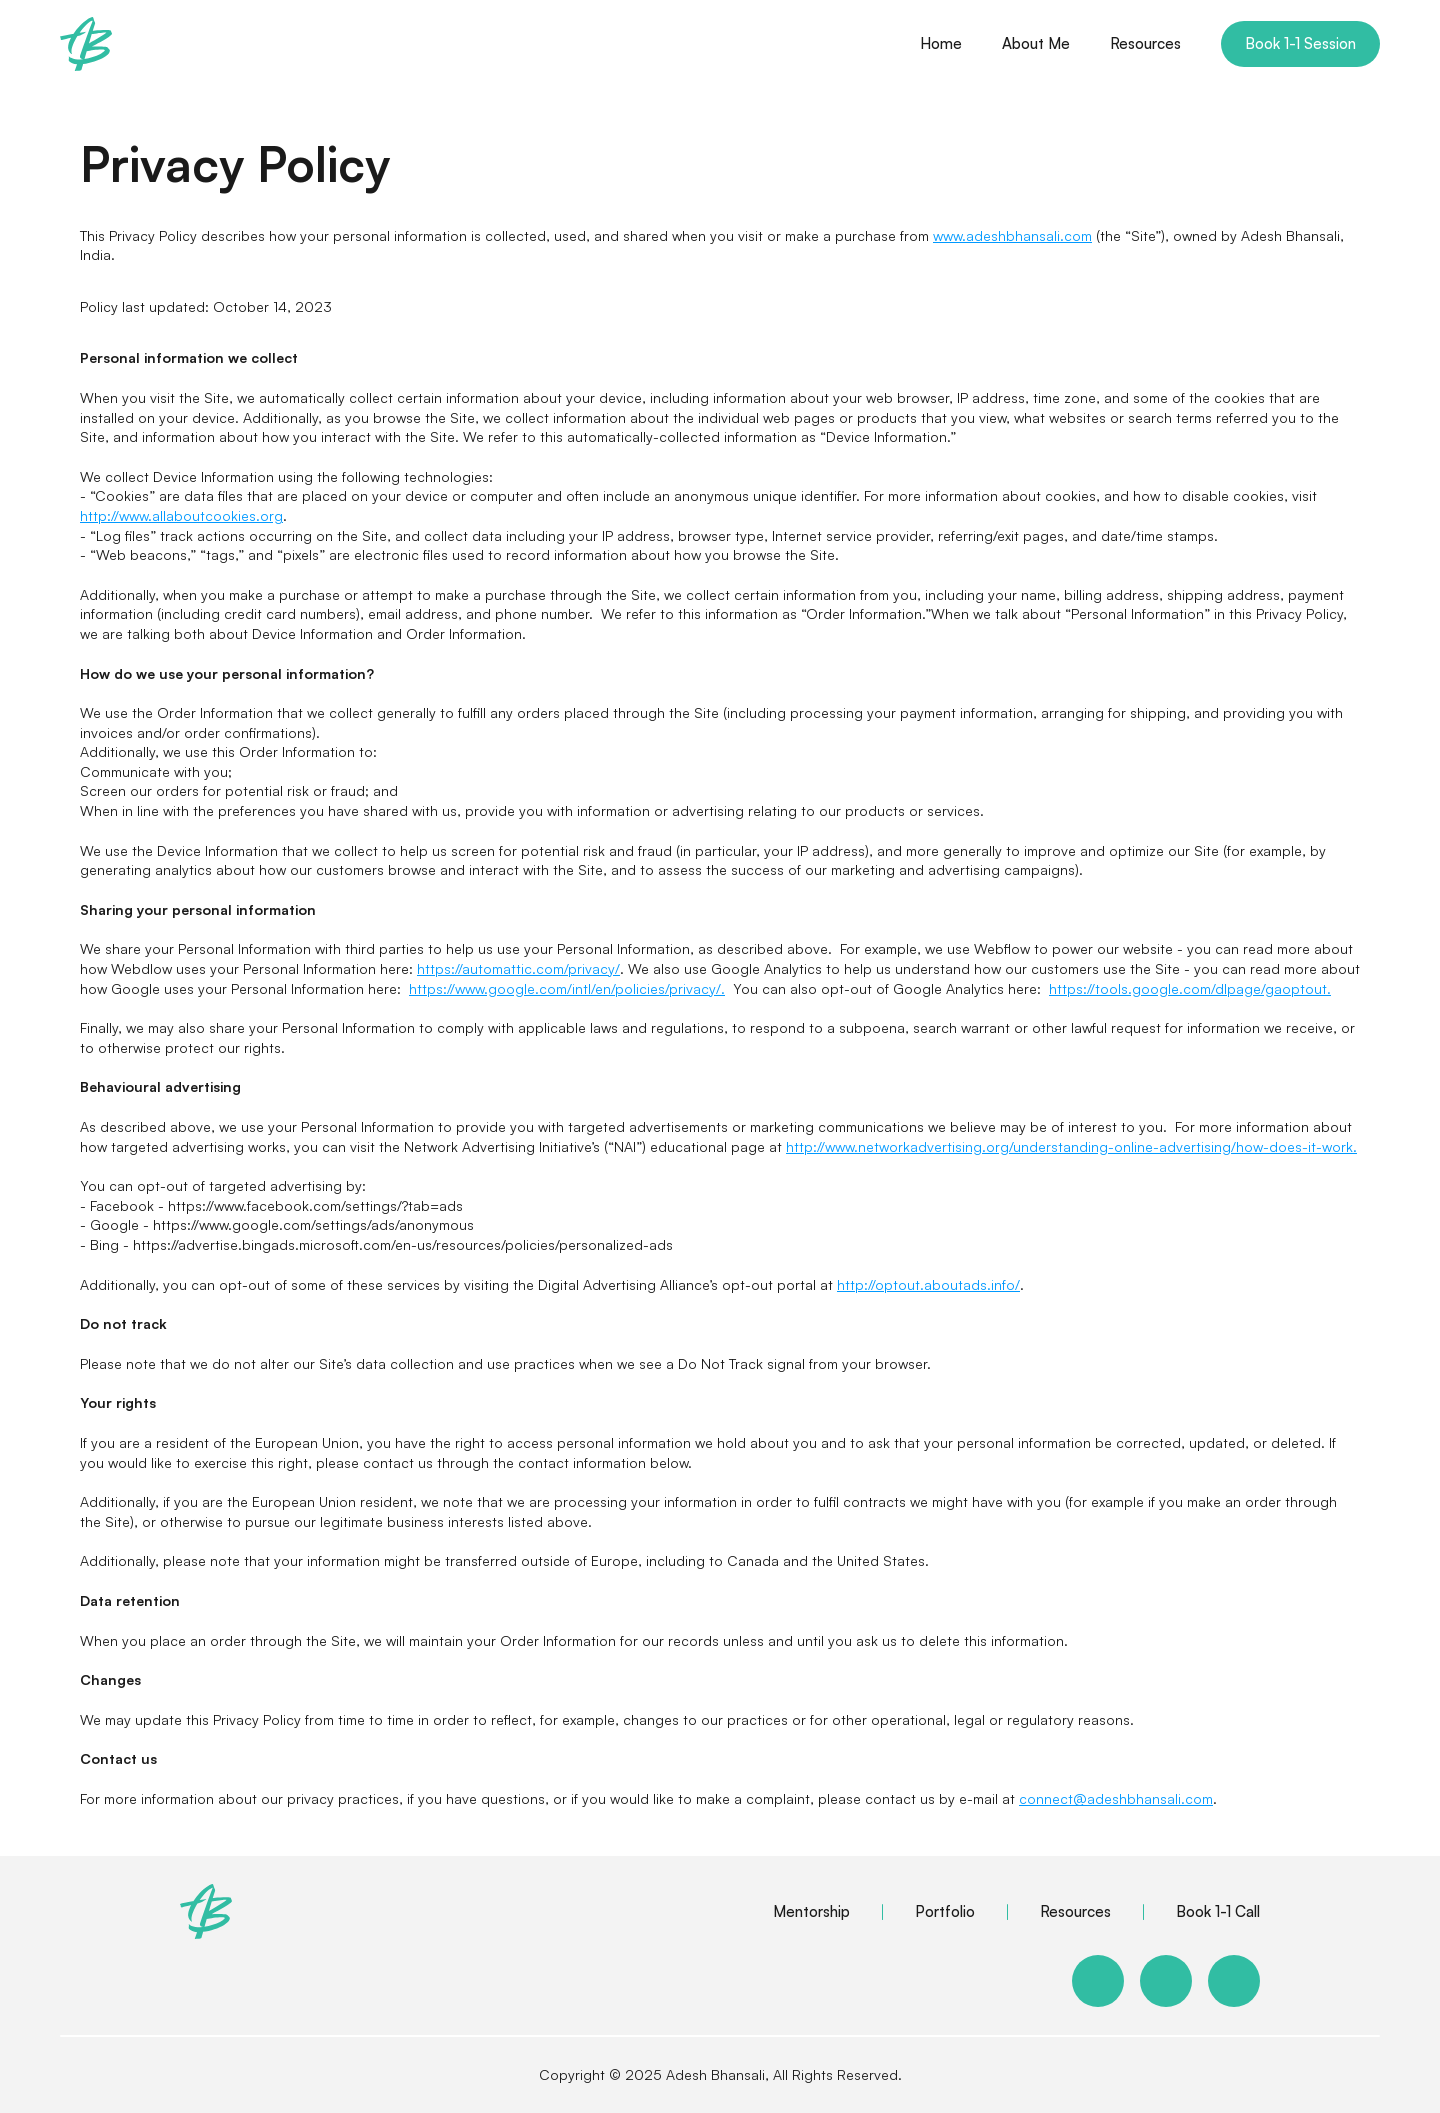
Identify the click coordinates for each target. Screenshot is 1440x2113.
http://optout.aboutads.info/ (928, 1284)
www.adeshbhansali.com (1012, 235)
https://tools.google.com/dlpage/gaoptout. (1190, 988)
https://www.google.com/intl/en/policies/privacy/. (567, 988)
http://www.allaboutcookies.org (181, 515)
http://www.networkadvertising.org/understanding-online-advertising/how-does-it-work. (1071, 1146)
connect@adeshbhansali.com (1116, 1798)
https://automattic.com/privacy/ (518, 968)
